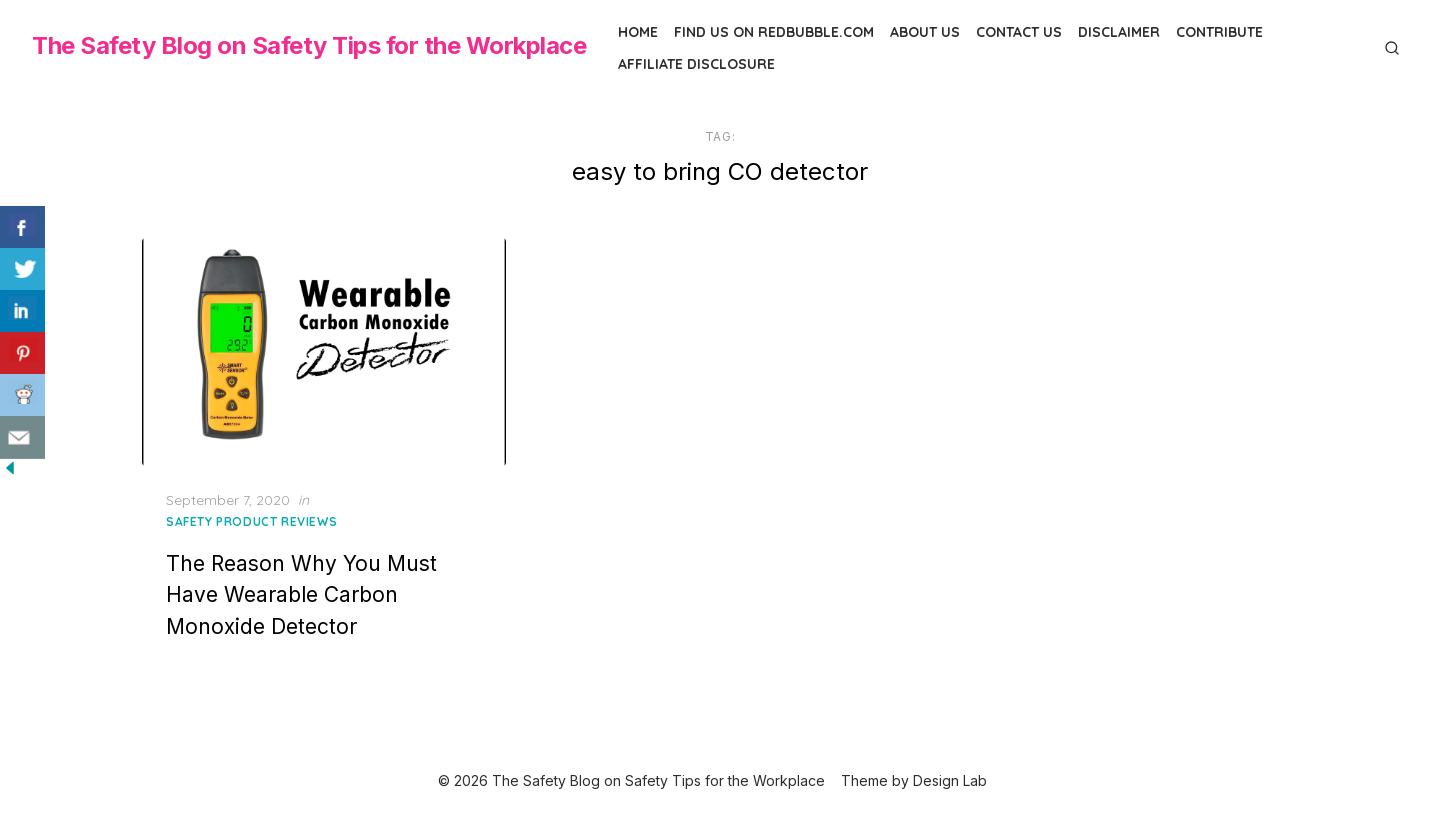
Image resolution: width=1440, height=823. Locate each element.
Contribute (1219, 32)
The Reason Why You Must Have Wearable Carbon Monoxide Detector (301, 595)
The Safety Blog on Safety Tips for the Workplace (309, 45)
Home (638, 32)
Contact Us (1019, 32)
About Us (925, 32)
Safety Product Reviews (251, 521)
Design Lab (950, 780)
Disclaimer (1119, 32)
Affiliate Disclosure (696, 64)
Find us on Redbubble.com (774, 32)
